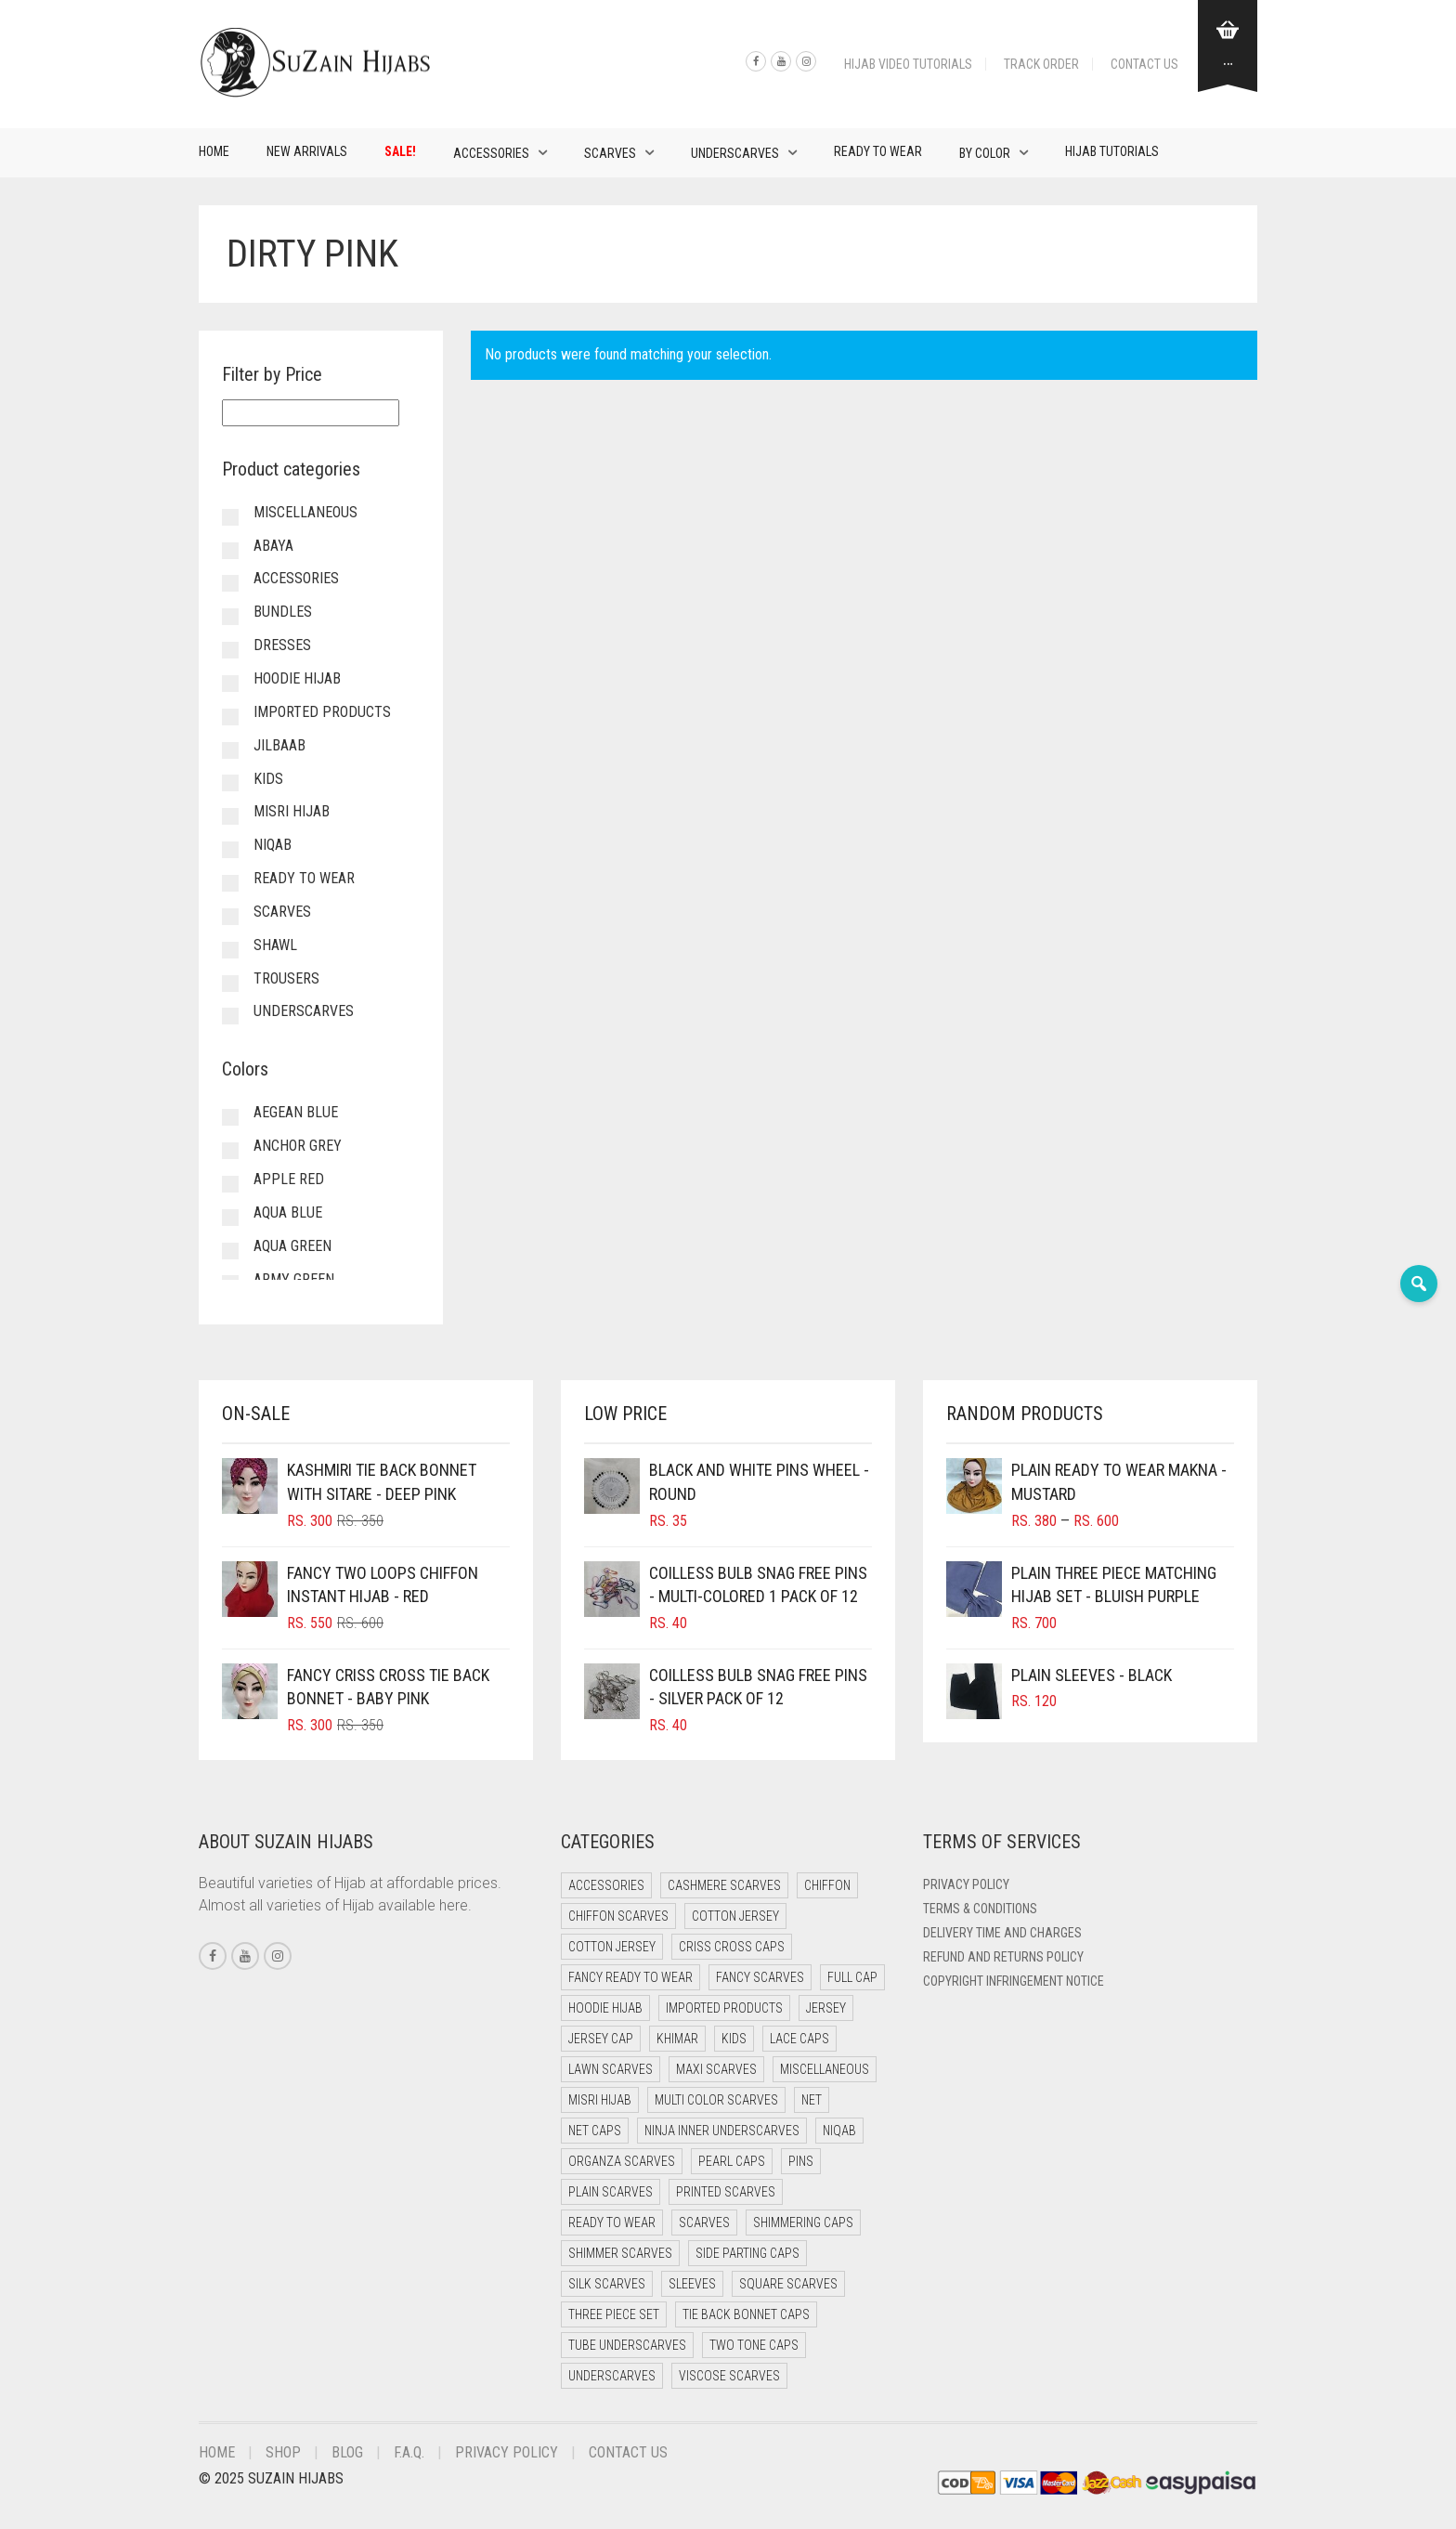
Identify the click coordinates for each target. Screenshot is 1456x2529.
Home (214, 151)
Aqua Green (293, 1246)
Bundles (283, 611)
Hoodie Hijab (297, 678)
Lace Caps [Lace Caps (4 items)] (799, 2038)
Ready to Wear (878, 151)
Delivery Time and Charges (1002, 1932)
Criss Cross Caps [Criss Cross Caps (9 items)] (732, 1946)
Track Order (1041, 64)
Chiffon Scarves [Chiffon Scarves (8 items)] (618, 1916)
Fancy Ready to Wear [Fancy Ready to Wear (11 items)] (630, 1977)
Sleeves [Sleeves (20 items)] (692, 2283)
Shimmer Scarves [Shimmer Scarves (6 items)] (620, 2253)
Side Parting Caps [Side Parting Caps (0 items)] (748, 2253)
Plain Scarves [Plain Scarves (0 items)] (610, 2191)
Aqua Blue (288, 1212)
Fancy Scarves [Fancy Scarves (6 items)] (760, 1977)
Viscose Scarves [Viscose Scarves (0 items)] (729, 2375)
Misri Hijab (292, 811)
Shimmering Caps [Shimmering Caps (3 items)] (803, 2222)
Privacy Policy (966, 1884)
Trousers (286, 978)
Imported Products (322, 712)
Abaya (273, 545)
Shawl (275, 945)
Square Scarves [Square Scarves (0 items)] (788, 2283)
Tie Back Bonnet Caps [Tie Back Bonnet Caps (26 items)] (746, 2314)
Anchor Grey (298, 1145)
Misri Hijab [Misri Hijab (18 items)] (599, 2099)
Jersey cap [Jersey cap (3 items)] (600, 2038)
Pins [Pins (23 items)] (800, 2161)
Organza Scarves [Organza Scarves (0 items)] (621, 2161)
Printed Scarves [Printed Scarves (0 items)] (725, 2191)
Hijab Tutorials (1112, 151)
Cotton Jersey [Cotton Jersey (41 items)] (735, 1916)
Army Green (294, 1279)
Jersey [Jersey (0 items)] (826, 2008)
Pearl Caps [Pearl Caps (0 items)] (731, 2161)
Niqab (273, 845)
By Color (984, 153)
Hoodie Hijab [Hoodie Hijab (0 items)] (605, 2008)
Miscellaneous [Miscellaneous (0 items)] (824, 2069)
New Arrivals (306, 151)
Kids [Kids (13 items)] (734, 2038)
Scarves (610, 153)
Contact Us (1144, 64)
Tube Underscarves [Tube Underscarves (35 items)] (627, 2345)
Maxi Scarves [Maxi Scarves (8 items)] (716, 2069)
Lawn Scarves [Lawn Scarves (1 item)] (610, 2069)
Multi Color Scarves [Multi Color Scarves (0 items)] (716, 2099)
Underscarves (735, 153)
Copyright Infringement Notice (1013, 1981)
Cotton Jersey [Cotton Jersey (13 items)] (612, 1946)
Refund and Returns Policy (1003, 1956)
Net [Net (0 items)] (811, 2099)
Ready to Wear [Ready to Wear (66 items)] (612, 2222)
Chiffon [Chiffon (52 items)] (827, 1885)
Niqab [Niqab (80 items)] (839, 2130)
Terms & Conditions (980, 1908)
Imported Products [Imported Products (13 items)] (724, 2008)
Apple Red (289, 1179)
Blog (347, 2452)
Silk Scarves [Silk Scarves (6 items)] (606, 2283)
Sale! (400, 151)
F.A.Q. (409, 2452)
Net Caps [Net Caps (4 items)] (594, 2130)
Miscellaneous (306, 512)
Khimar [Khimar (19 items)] (677, 2038)
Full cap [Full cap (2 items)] (852, 1977)
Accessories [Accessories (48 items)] (606, 1885)
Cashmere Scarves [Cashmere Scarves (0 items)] (724, 1885)
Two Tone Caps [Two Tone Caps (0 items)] (754, 2345)
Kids (268, 779)
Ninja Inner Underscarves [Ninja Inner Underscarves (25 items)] (722, 2130)
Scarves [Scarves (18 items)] (704, 2222)
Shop (283, 2452)
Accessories (491, 153)
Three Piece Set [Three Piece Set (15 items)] (613, 2314)
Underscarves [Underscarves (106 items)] (612, 2375)
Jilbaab (280, 745)
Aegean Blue (296, 1112)
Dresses (282, 645)
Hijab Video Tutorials (908, 64)
